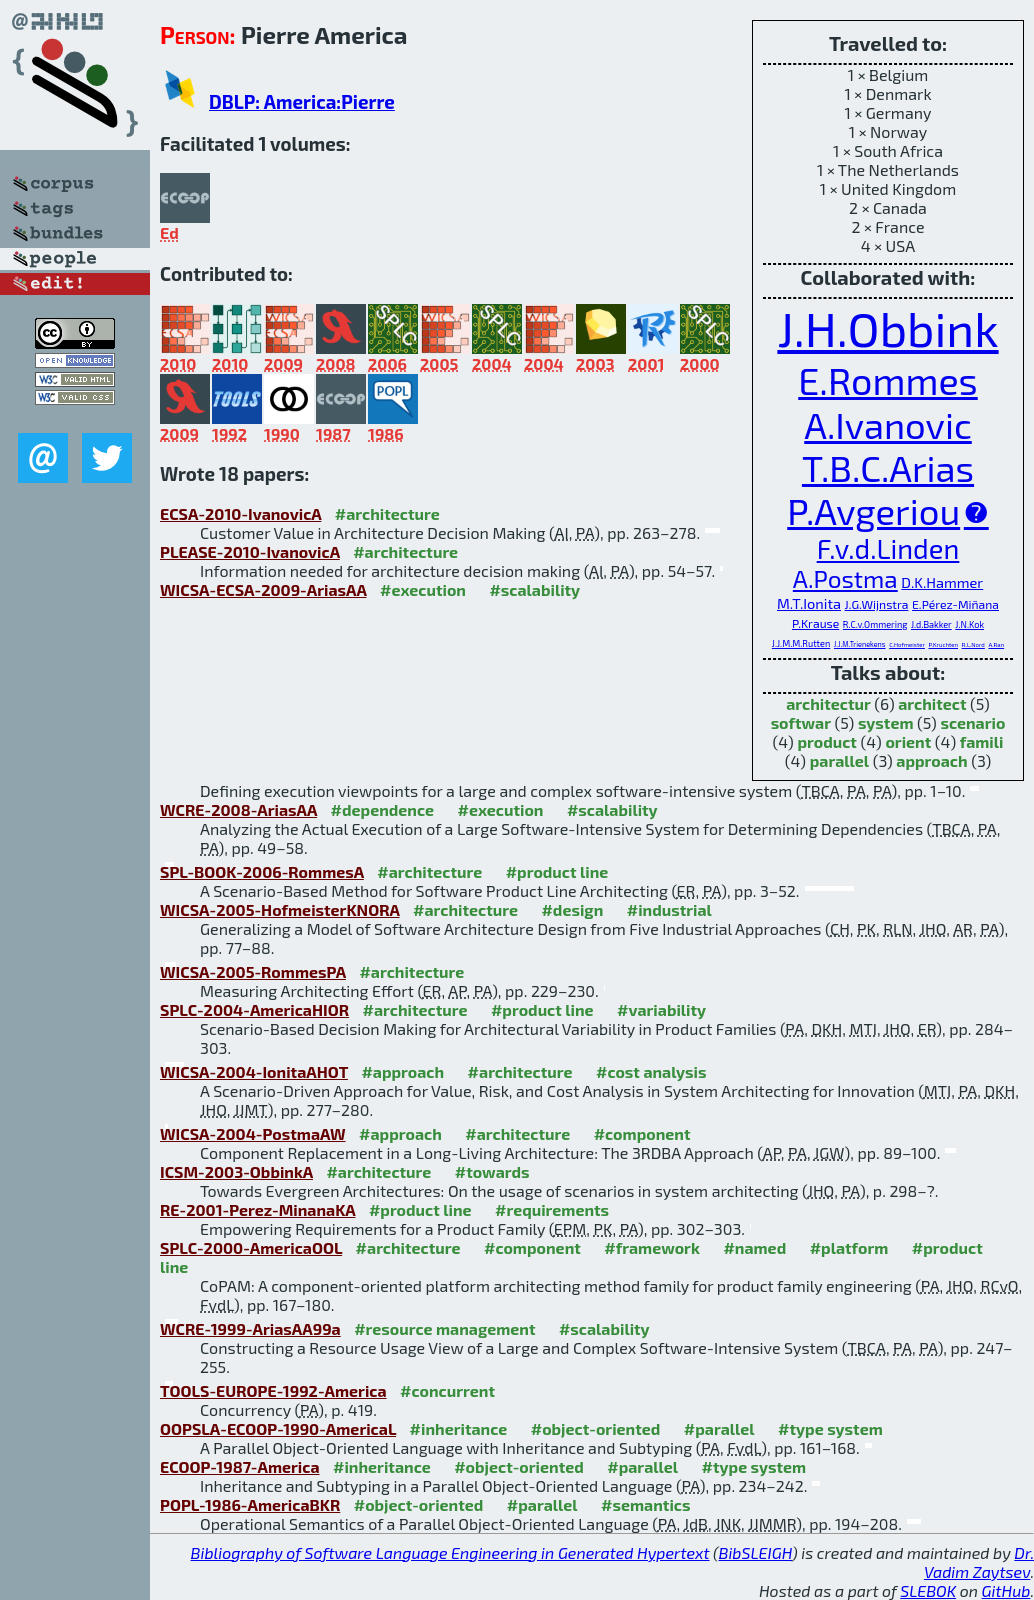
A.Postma (845, 578)
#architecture (387, 513)
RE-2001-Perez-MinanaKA (257, 1209)
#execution (423, 589)
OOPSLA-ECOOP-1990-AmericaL (278, 1428)
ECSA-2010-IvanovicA (240, 513)
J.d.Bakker (931, 624)
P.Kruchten (944, 644)
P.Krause (815, 623)
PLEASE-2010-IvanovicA (250, 551)
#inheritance (459, 1428)
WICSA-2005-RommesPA (253, 971)
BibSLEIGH (755, 1552)
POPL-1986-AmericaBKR (250, 1504)
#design (572, 909)
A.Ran (996, 644)
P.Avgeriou (873, 510)
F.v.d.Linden (888, 548)
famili (982, 741)
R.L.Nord (973, 644)
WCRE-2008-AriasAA (238, 809)
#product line (557, 871)
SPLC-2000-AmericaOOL (251, 1247)
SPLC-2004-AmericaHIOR (254, 1009)
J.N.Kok (969, 624)
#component (642, 1133)
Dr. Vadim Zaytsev (979, 1562)
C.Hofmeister (907, 644)
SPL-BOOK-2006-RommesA (262, 871)
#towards (492, 1171)
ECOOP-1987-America (240, 1466)
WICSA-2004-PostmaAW (253, 1133)
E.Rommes (888, 380)
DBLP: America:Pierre (302, 101)
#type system (830, 1428)
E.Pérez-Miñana (955, 604)
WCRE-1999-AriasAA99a (250, 1328)
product (826, 741)
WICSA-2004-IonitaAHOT (254, 1071)
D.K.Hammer (942, 582)
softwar (801, 722)
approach (931, 760)
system (886, 722)
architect (932, 703)
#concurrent (447, 1390)
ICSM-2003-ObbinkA (236, 1171)
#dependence (382, 809)
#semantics (645, 1504)
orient (908, 741)
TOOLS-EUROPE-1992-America (273, 1390)
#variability (661, 1009)
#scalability (534, 589)
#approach (402, 1071)
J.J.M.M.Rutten (801, 643)
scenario (972, 722)
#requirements (552, 1209)
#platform (849, 1247)
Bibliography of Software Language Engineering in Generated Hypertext (450, 1552)
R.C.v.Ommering (875, 624)
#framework (652, 1247)
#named (754, 1247)
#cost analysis (651, 1071)
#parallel (719, 1428)
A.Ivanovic (888, 424)
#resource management (444, 1328)
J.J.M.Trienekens (860, 644)
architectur (828, 703)
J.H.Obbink (887, 328)
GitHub (1006, 1590)
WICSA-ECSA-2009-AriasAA (263, 589)
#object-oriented (596, 1428)
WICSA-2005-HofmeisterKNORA (280, 909)
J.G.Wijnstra (877, 604)
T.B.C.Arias (888, 467)
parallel (839, 760)
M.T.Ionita (809, 603)
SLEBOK (928, 1590)
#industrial (669, 909)
